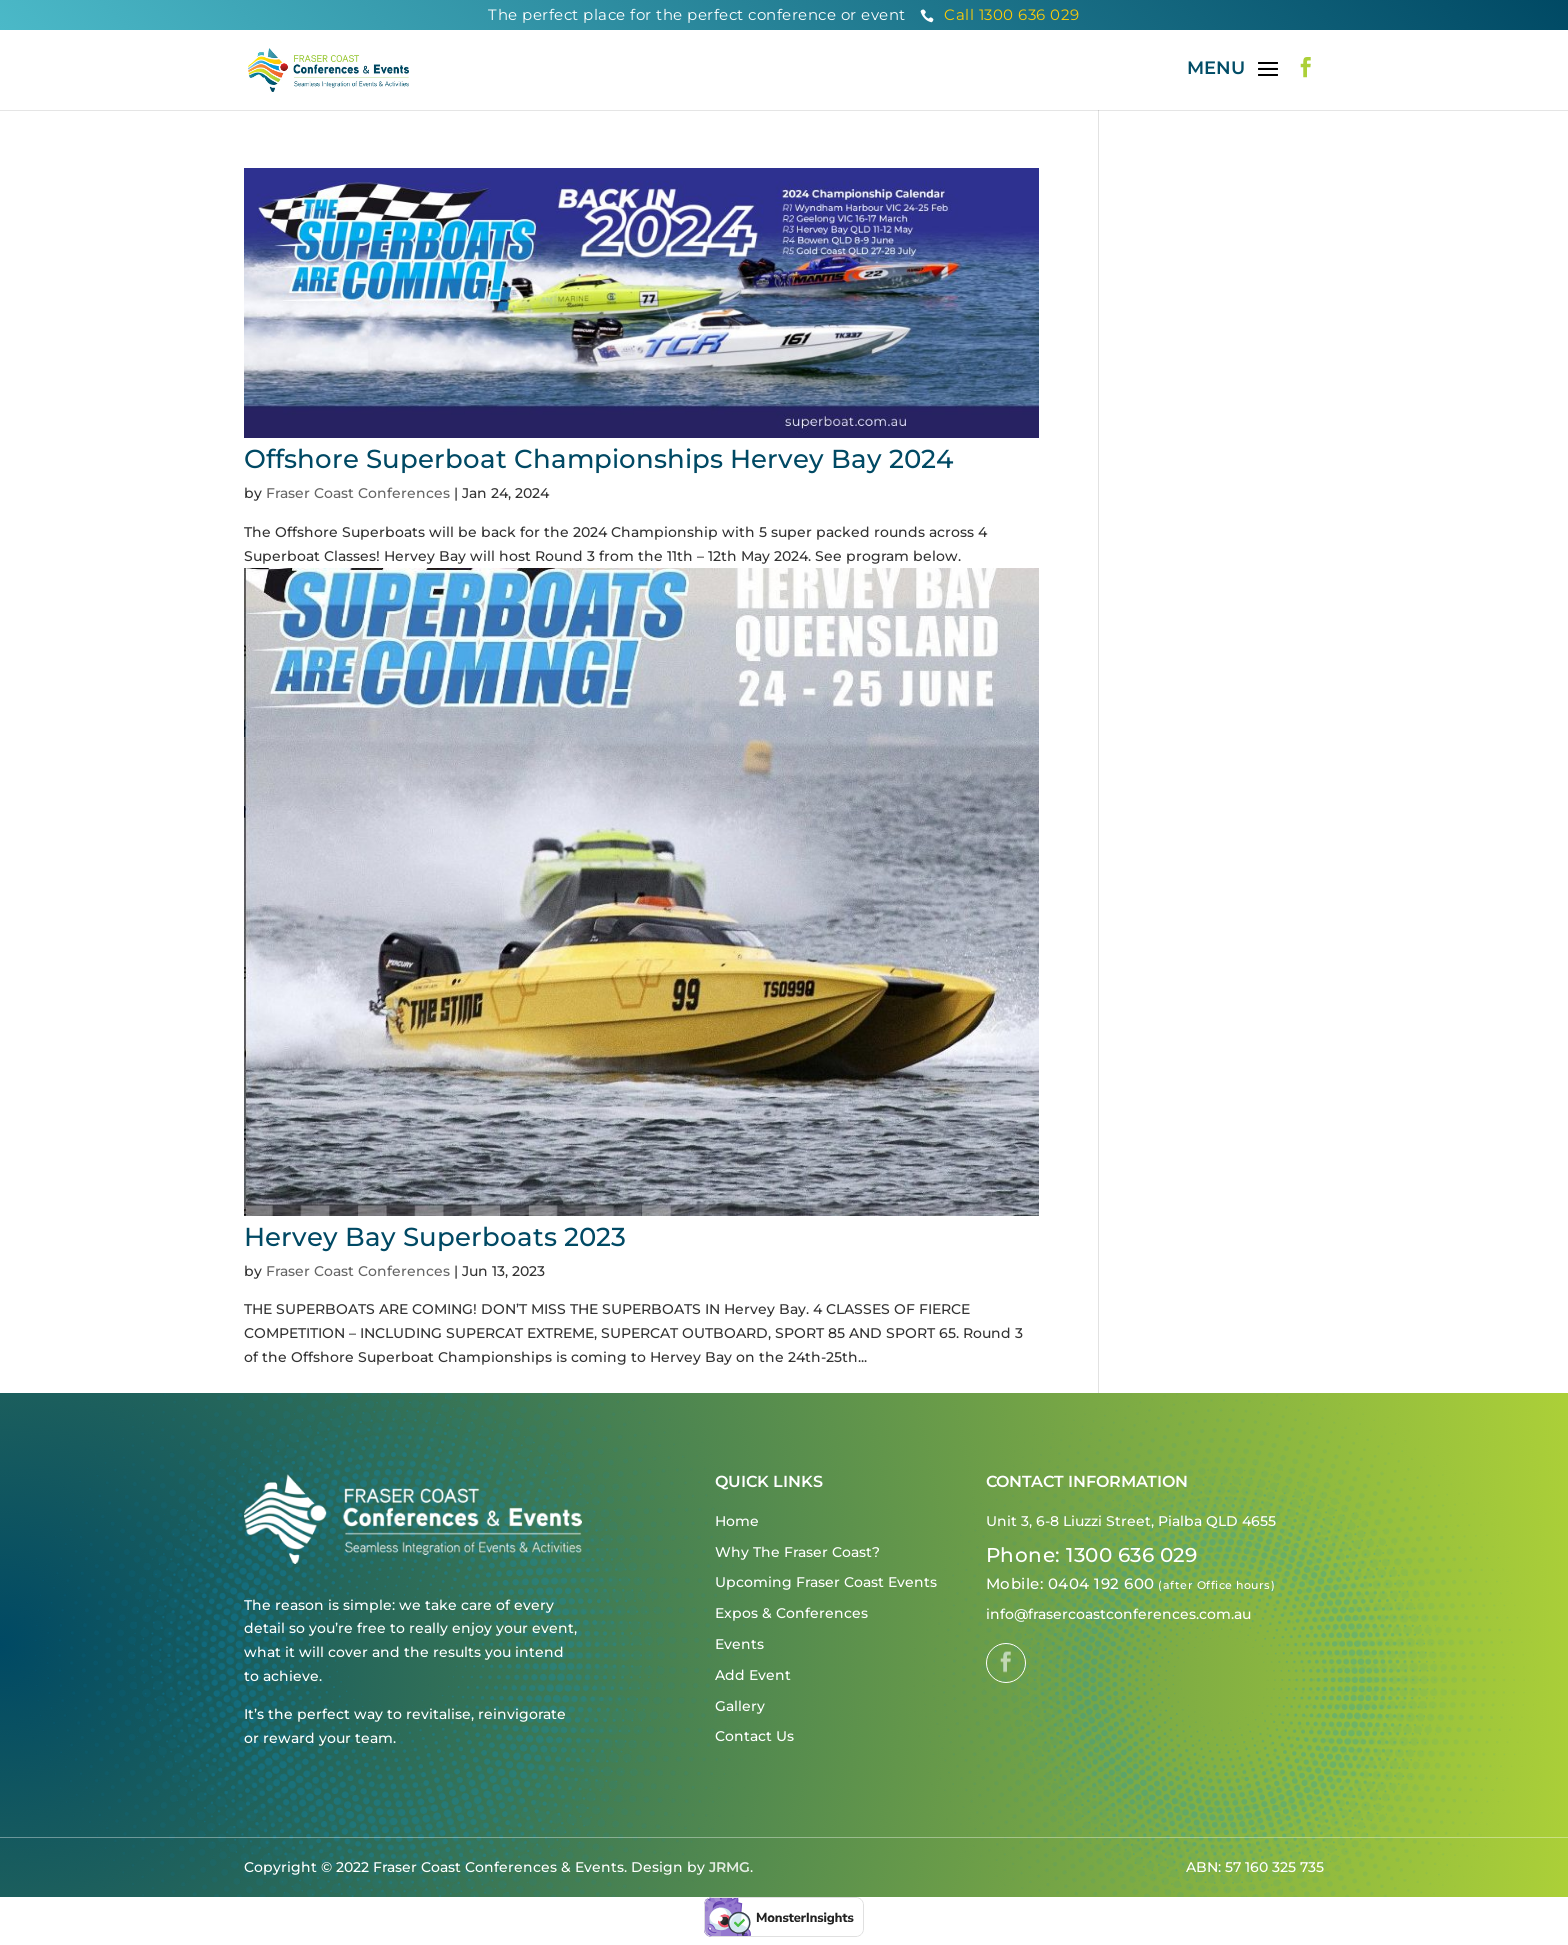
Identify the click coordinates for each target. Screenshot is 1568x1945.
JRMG (729, 1867)
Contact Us (754, 1736)
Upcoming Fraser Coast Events (826, 1582)
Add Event (753, 1675)
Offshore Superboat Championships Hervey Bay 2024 (598, 459)
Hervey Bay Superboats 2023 (435, 1237)
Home (737, 1521)
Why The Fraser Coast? (797, 1552)
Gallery (740, 1706)
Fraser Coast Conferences (358, 493)
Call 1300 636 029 (1000, 14)
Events (739, 1644)
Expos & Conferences (791, 1613)
